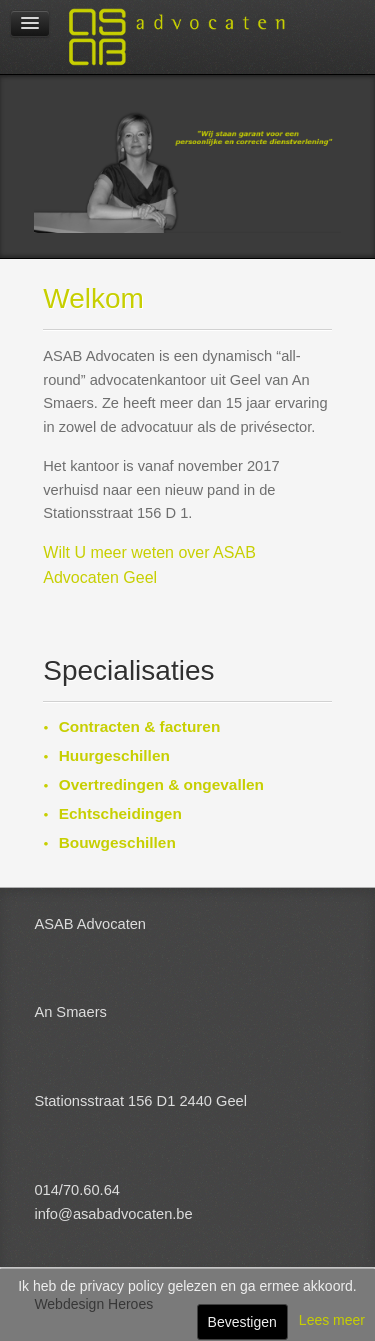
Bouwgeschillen (117, 842)
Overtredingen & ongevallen (161, 784)
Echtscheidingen (120, 813)
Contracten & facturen (140, 726)
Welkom (93, 298)
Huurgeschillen (114, 755)
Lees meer (332, 1320)
